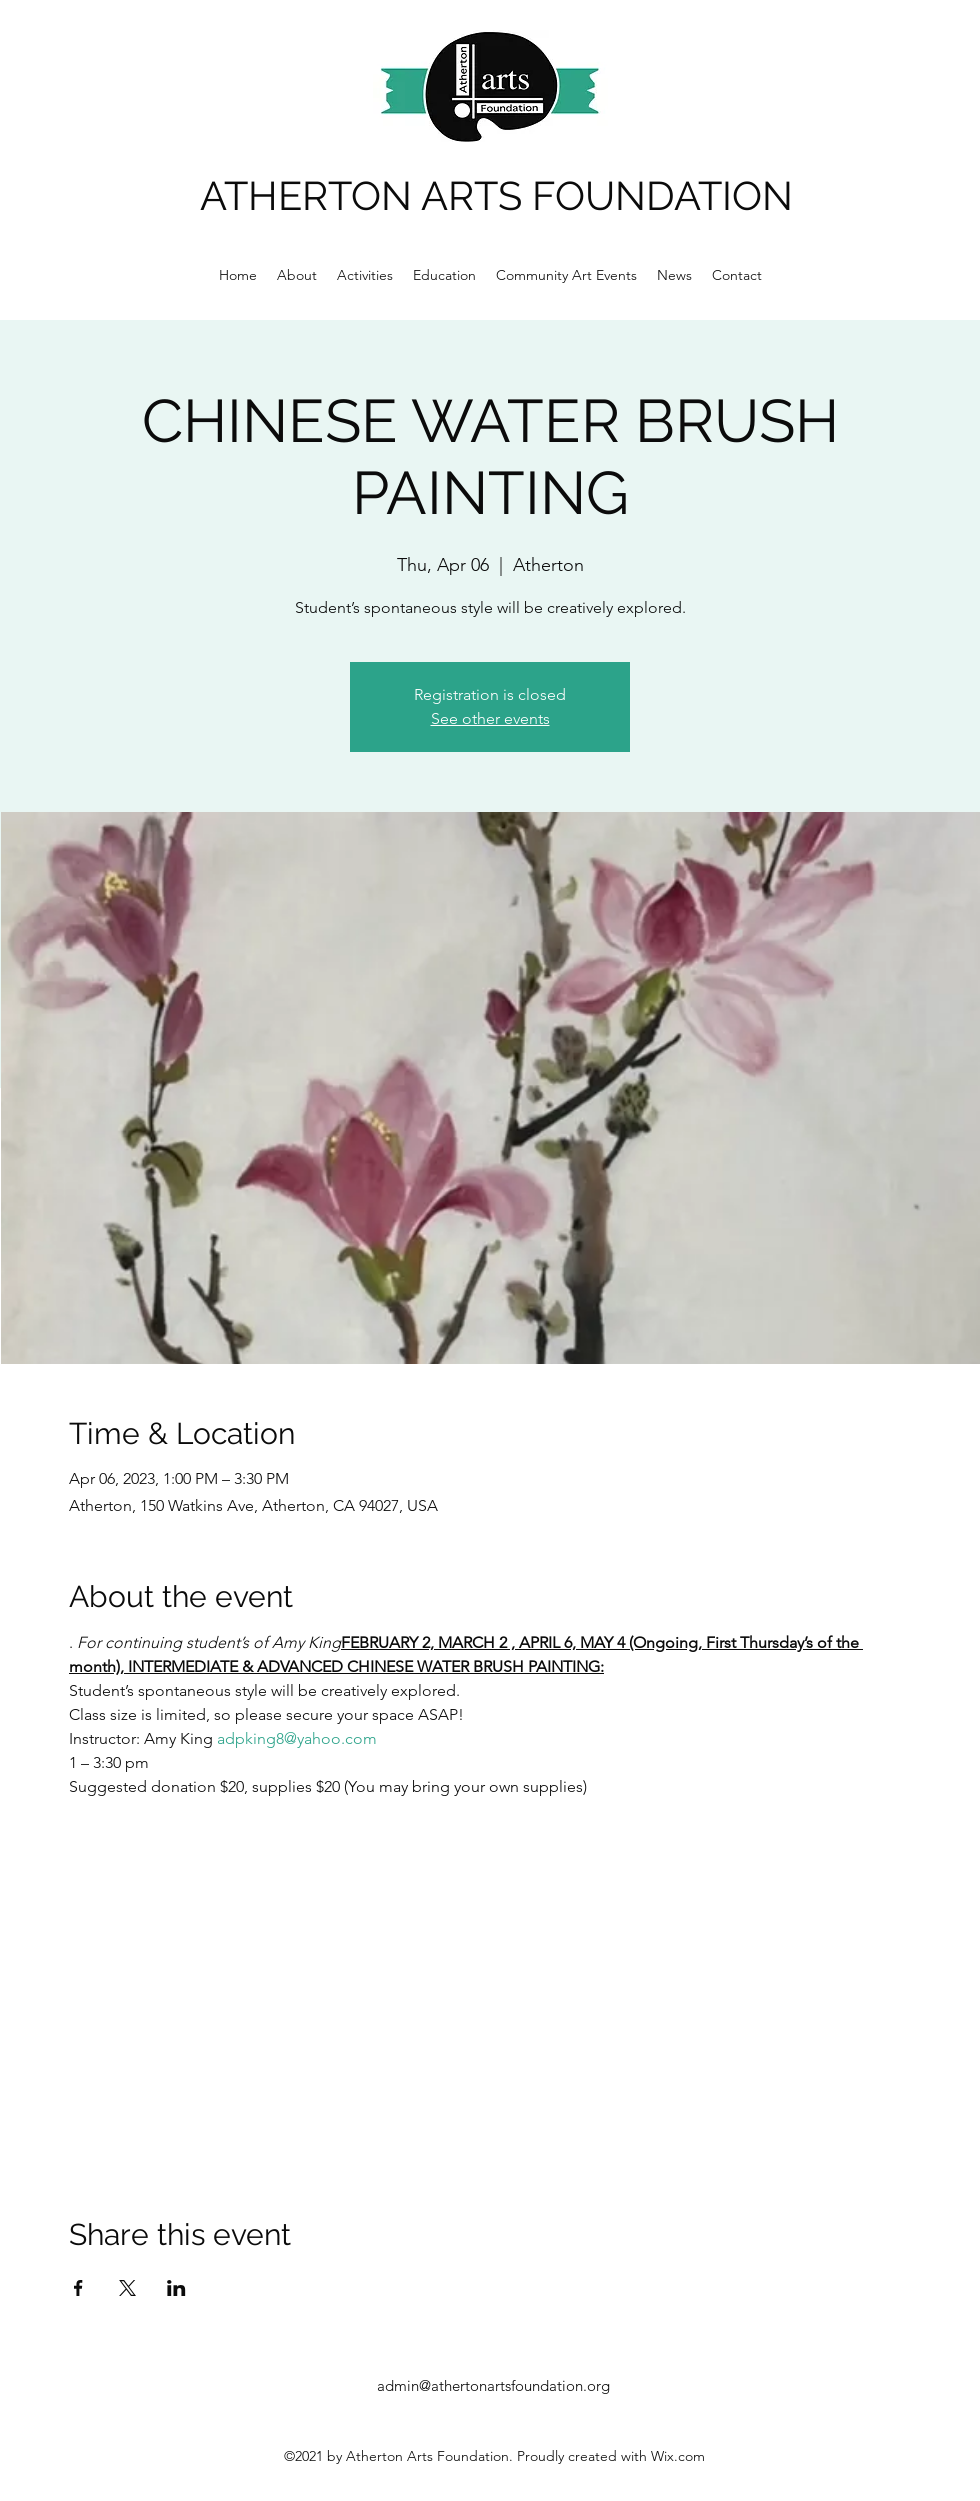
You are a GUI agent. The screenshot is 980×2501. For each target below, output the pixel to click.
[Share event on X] (127, 2288)
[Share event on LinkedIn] (176, 2288)
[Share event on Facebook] (78, 2288)
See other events (490, 718)
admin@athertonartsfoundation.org (493, 2385)
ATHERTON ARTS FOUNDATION (496, 195)
